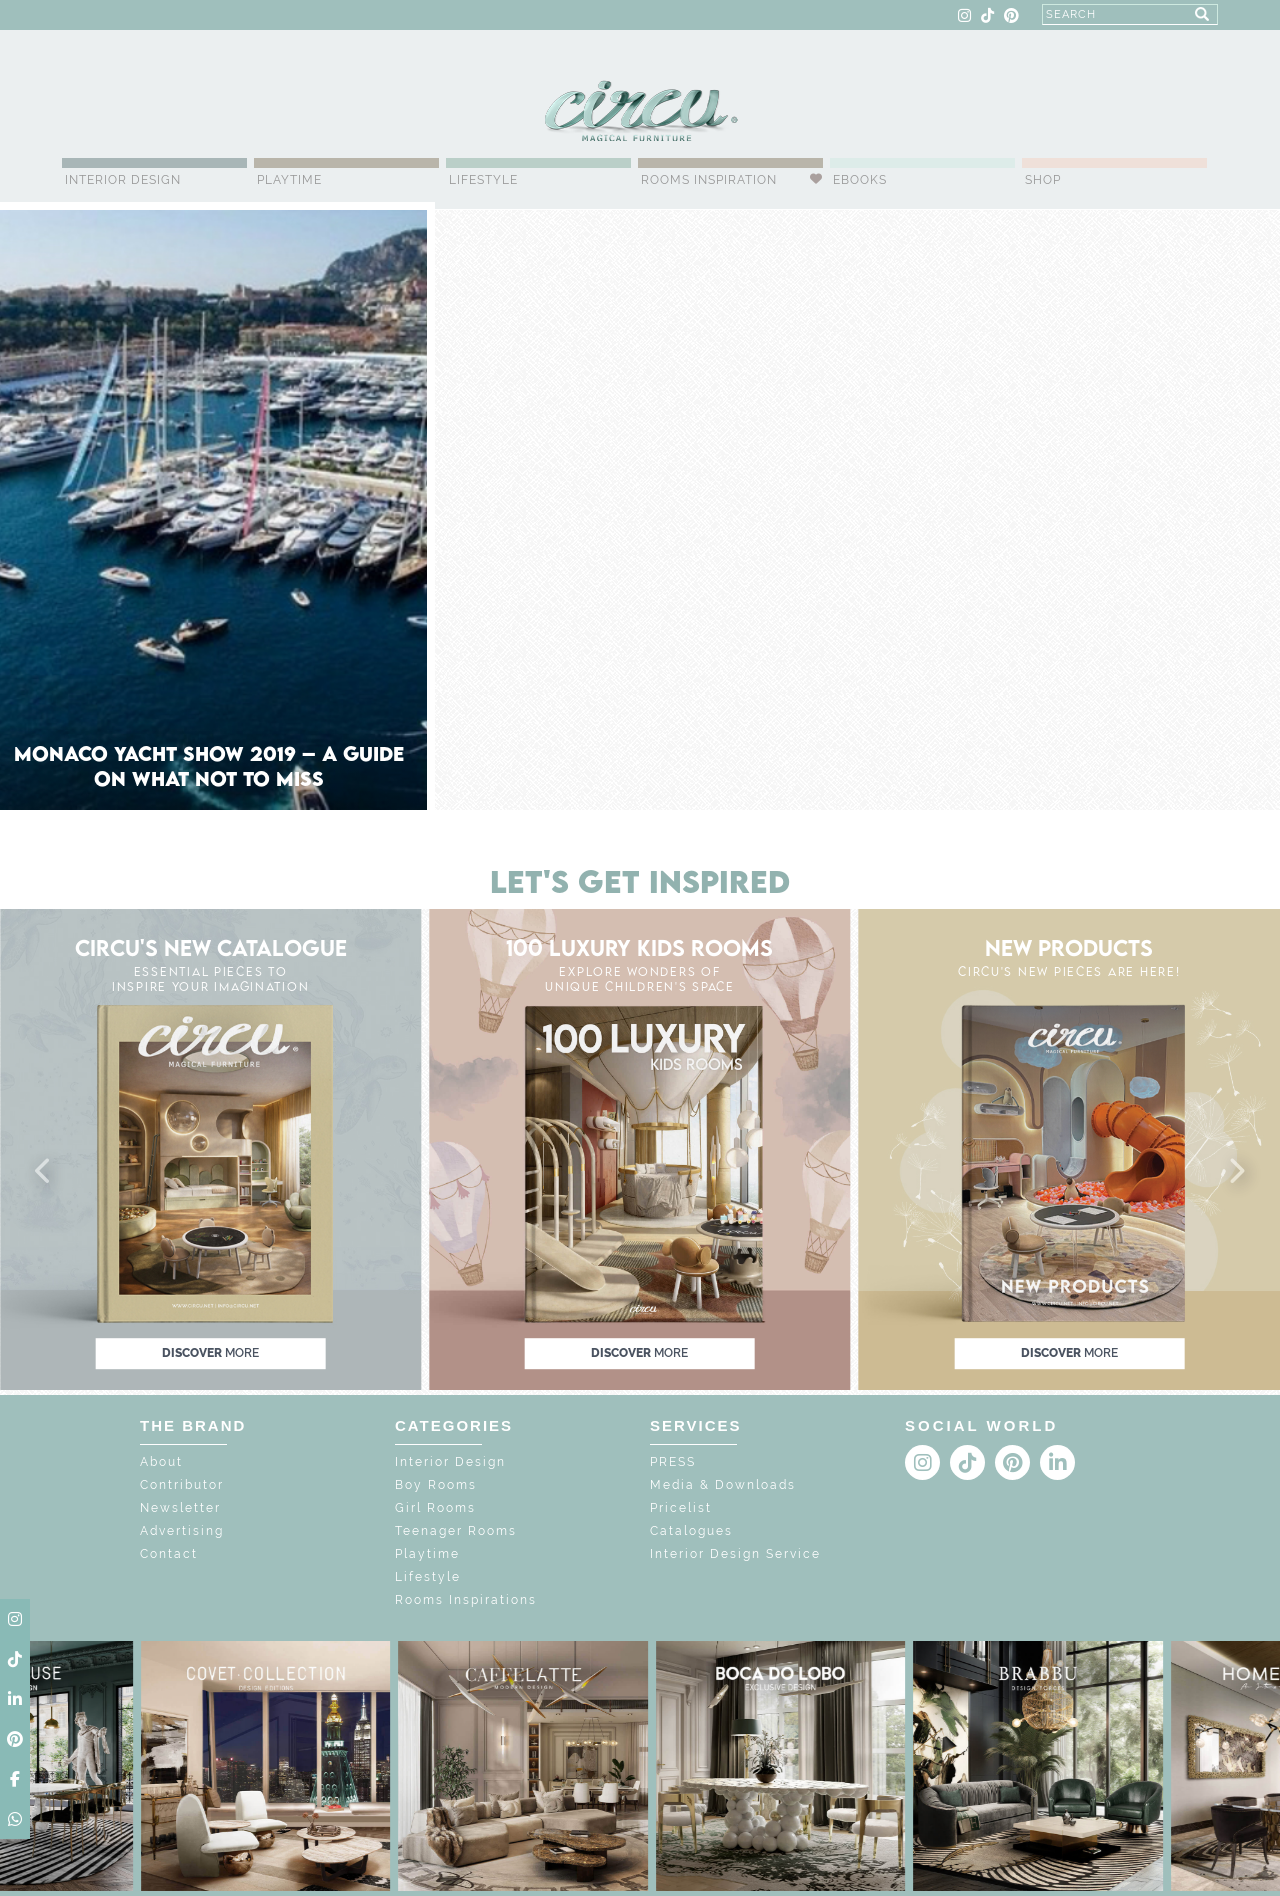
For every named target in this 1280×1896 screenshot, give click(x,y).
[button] (44, 1172)
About (161, 1462)
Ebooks (860, 180)
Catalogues (691, 1531)
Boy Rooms (436, 1485)
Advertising (182, 1531)
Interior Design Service (735, 1554)
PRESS (673, 1462)
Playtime (289, 180)
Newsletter (180, 1508)
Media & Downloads (723, 1485)
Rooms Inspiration (709, 180)
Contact (169, 1554)
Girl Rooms (435, 1508)
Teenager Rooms (456, 1531)
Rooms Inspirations (466, 1600)
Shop (1043, 180)
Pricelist (681, 1508)
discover (210, 1353)
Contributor (182, 1485)
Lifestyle (483, 180)
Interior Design (123, 180)
